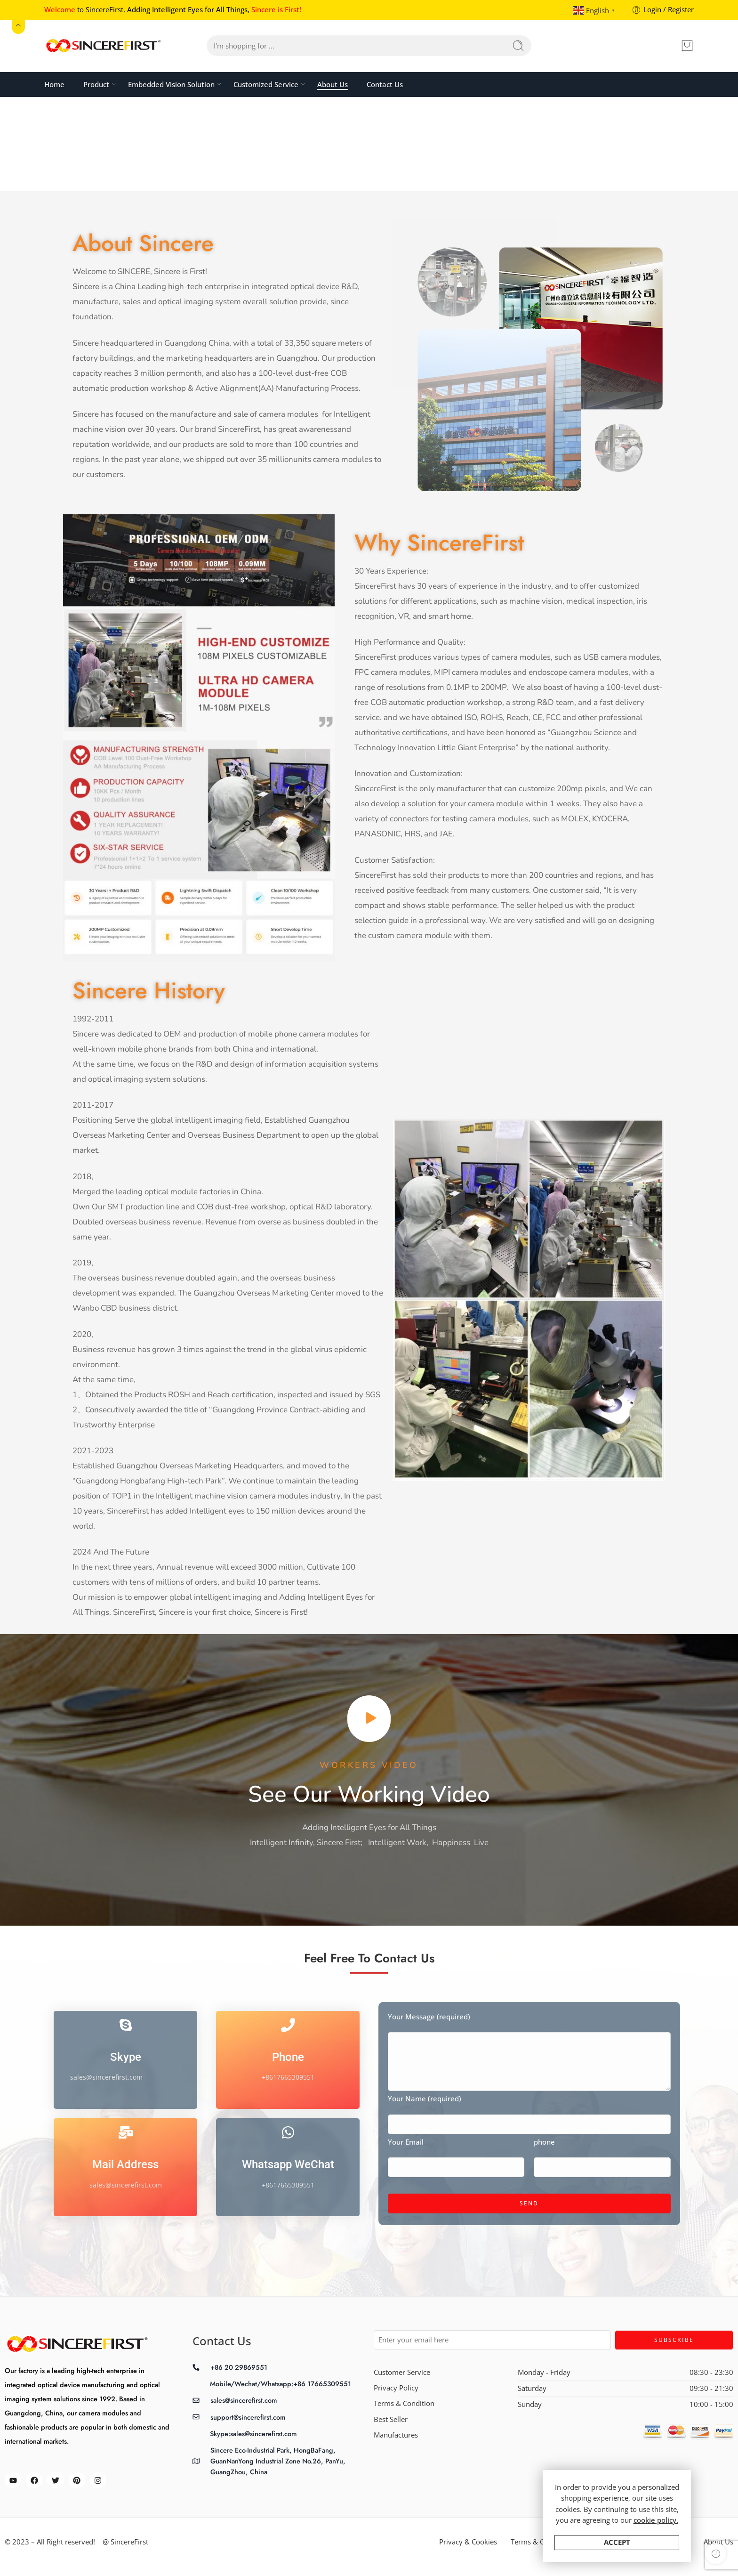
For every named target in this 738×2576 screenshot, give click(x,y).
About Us (332, 84)
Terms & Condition (404, 2403)
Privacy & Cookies (468, 2541)
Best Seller (391, 2419)
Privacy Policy (396, 2387)
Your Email (456, 2142)
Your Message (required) (529, 2017)
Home (54, 84)
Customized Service (265, 84)
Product (96, 84)
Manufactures (396, 2434)
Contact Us (385, 84)
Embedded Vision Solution (171, 84)
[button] (369, 1718)
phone (602, 2142)
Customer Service (402, 2372)
